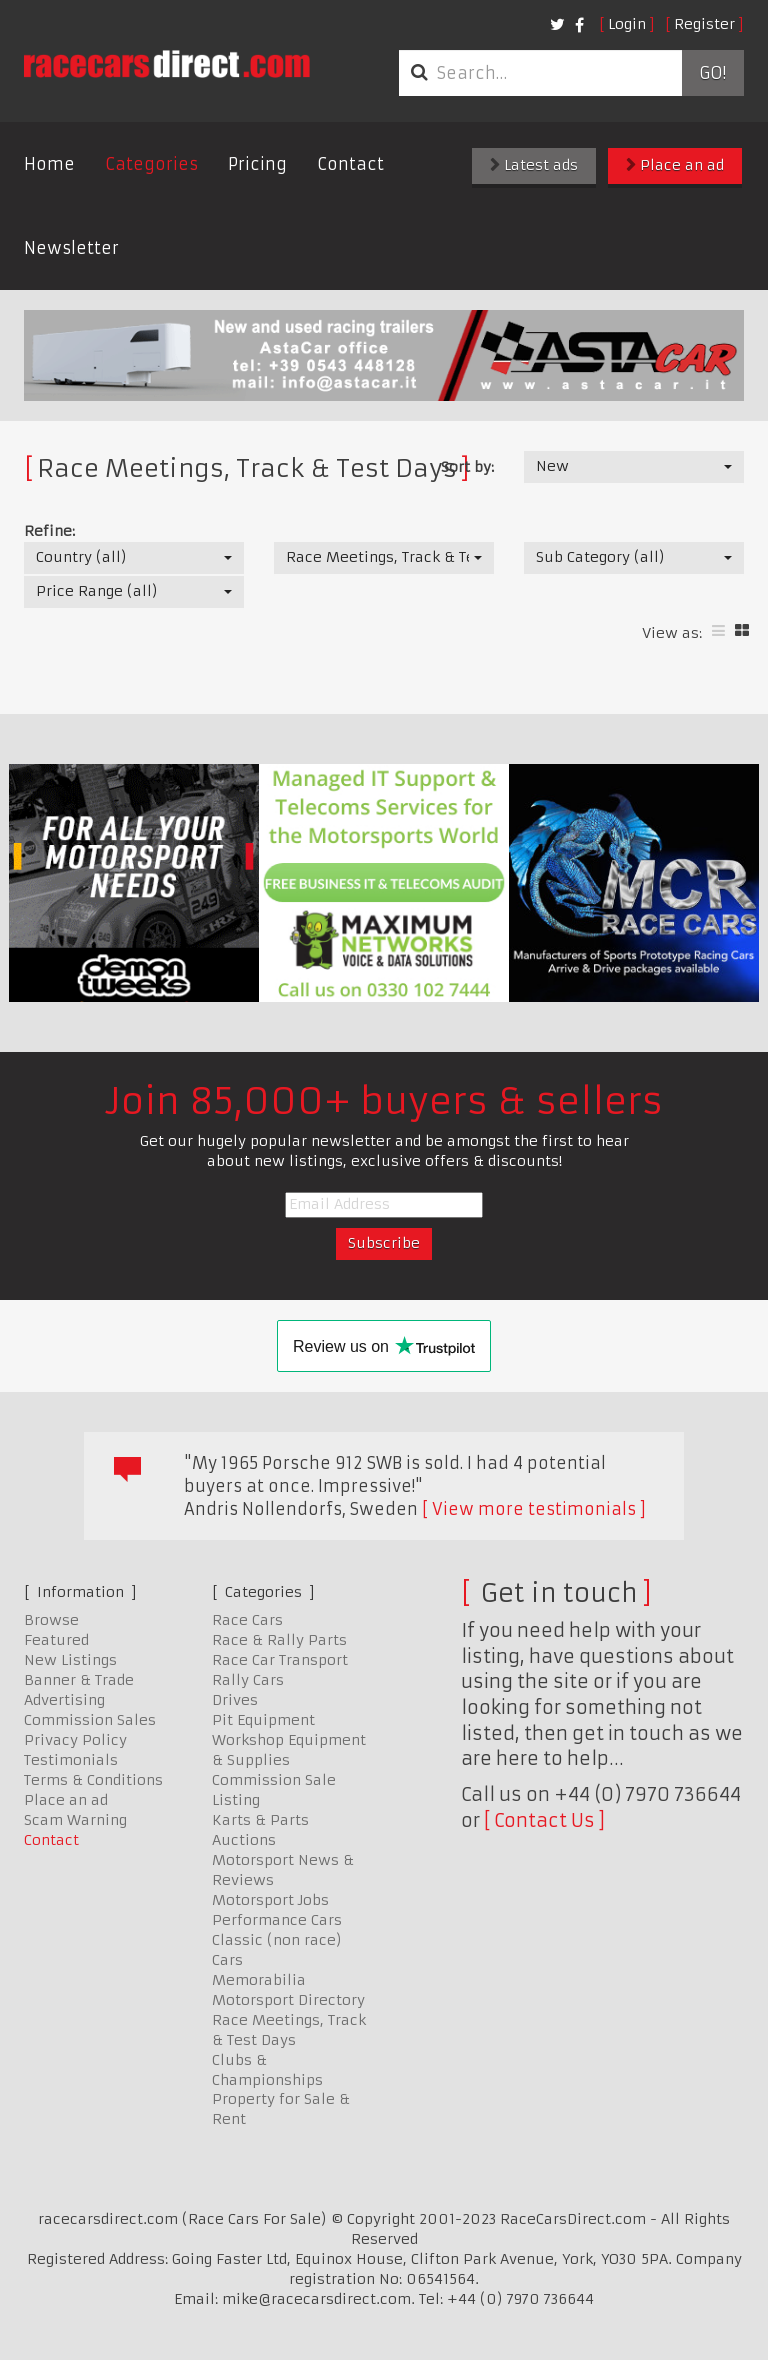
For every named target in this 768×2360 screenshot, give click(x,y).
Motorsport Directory (288, 2000)
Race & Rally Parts (279, 1640)
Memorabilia (259, 1980)
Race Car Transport (280, 1660)
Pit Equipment (263, 1720)
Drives (235, 1700)
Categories (151, 164)
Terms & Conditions (93, 1780)
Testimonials (71, 1760)
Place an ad (675, 165)
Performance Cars (277, 1920)
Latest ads (534, 165)
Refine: (49, 531)
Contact (350, 164)
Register (704, 24)
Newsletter (71, 248)
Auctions (244, 1840)
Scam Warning (75, 1820)
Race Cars (247, 1620)
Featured (56, 1640)
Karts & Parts (260, 1820)
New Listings (70, 1660)
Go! (712, 73)
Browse (51, 1620)
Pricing (257, 164)
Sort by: (467, 467)
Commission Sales (90, 1720)
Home (49, 164)
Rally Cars (248, 1680)
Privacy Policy (75, 1740)
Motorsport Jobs (270, 1900)
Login (627, 24)
